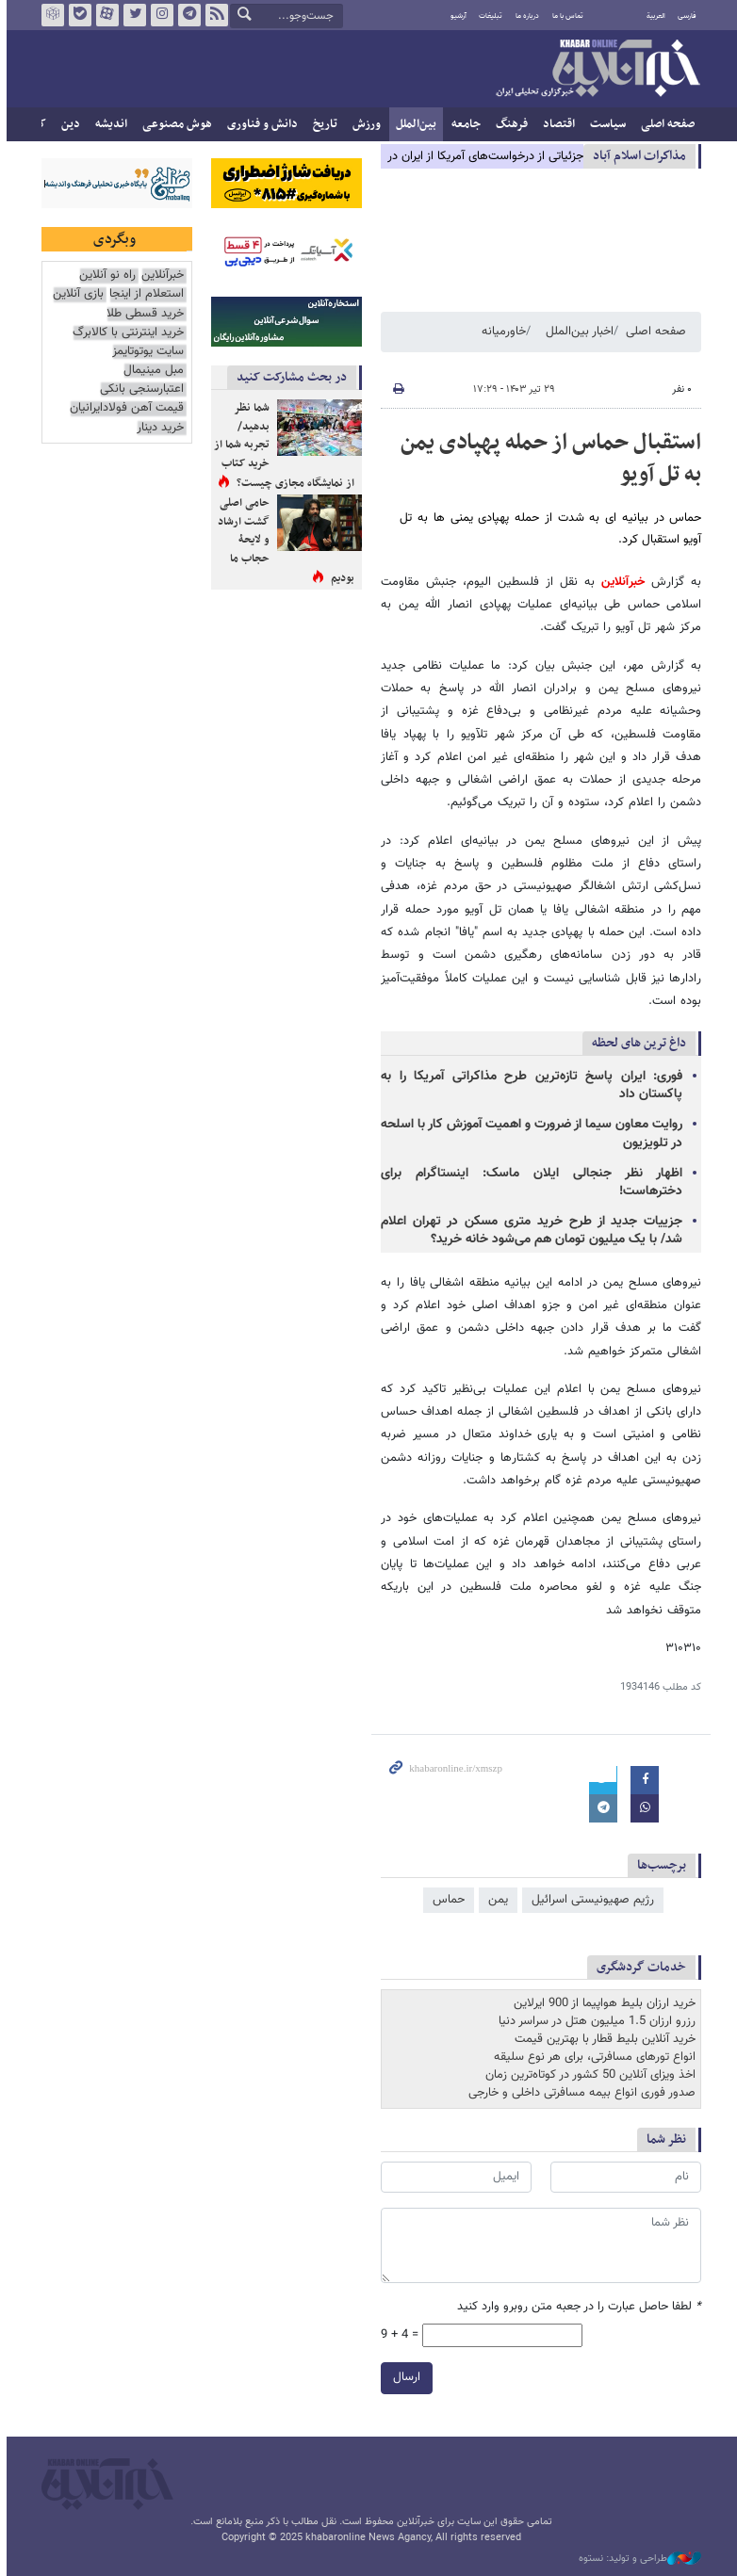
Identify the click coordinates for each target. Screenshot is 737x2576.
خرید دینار (157, 428)
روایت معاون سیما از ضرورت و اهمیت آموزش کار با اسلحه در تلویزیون (529, 1133)
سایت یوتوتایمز (145, 352)
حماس (446, 1899)
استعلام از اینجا (143, 294)
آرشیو (455, 16)
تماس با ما (565, 16)
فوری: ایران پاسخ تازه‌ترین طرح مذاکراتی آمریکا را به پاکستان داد (529, 1085)
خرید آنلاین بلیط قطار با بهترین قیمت (602, 2039)
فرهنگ (509, 124)
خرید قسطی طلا (142, 314)
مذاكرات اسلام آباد (636, 156)
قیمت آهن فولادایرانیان (124, 408)
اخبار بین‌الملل (577, 331)
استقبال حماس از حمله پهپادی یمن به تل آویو (548, 459)
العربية (653, 16)
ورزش (364, 124)
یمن (495, 1899)
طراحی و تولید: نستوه (637, 2559)
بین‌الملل (413, 124)
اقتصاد (556, 124)
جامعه (463, 124)
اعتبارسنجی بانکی (139, 389)
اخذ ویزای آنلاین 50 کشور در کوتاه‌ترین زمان (588, 2075)
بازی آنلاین (75, 294)
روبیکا (50, 15)
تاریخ (322, 124)
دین (67, 124)
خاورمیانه (501, 331)
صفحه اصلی (665, 124)
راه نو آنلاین (104, 275)
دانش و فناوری (259, 124)
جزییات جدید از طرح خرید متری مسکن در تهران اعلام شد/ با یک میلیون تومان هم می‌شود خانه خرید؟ (529, 1230)
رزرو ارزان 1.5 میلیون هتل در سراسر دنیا (594, 2021)
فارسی (684, 16)
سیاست (605, 124)
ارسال (404, 2377)
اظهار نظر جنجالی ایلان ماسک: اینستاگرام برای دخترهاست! (529, 1182)
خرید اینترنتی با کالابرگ (125, 333)
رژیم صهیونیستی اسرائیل (590, 1899)
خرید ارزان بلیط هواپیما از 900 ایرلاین (602, 2003)
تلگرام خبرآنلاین (186, 15)
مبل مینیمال (151, 371)
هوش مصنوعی (174, 124)
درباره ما (524, 16)
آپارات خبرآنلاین (104, 15)
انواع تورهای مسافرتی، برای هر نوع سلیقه (592, 2057)
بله (77, 15)
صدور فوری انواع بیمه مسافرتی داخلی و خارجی (579, 2092)
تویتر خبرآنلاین (132, 15)
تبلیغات (488, 16)
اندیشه (108, 124)
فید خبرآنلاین (214, 15)
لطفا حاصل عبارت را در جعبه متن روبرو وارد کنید (576, 2307)
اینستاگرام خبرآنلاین (159, 15)
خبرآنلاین (594, 69)
